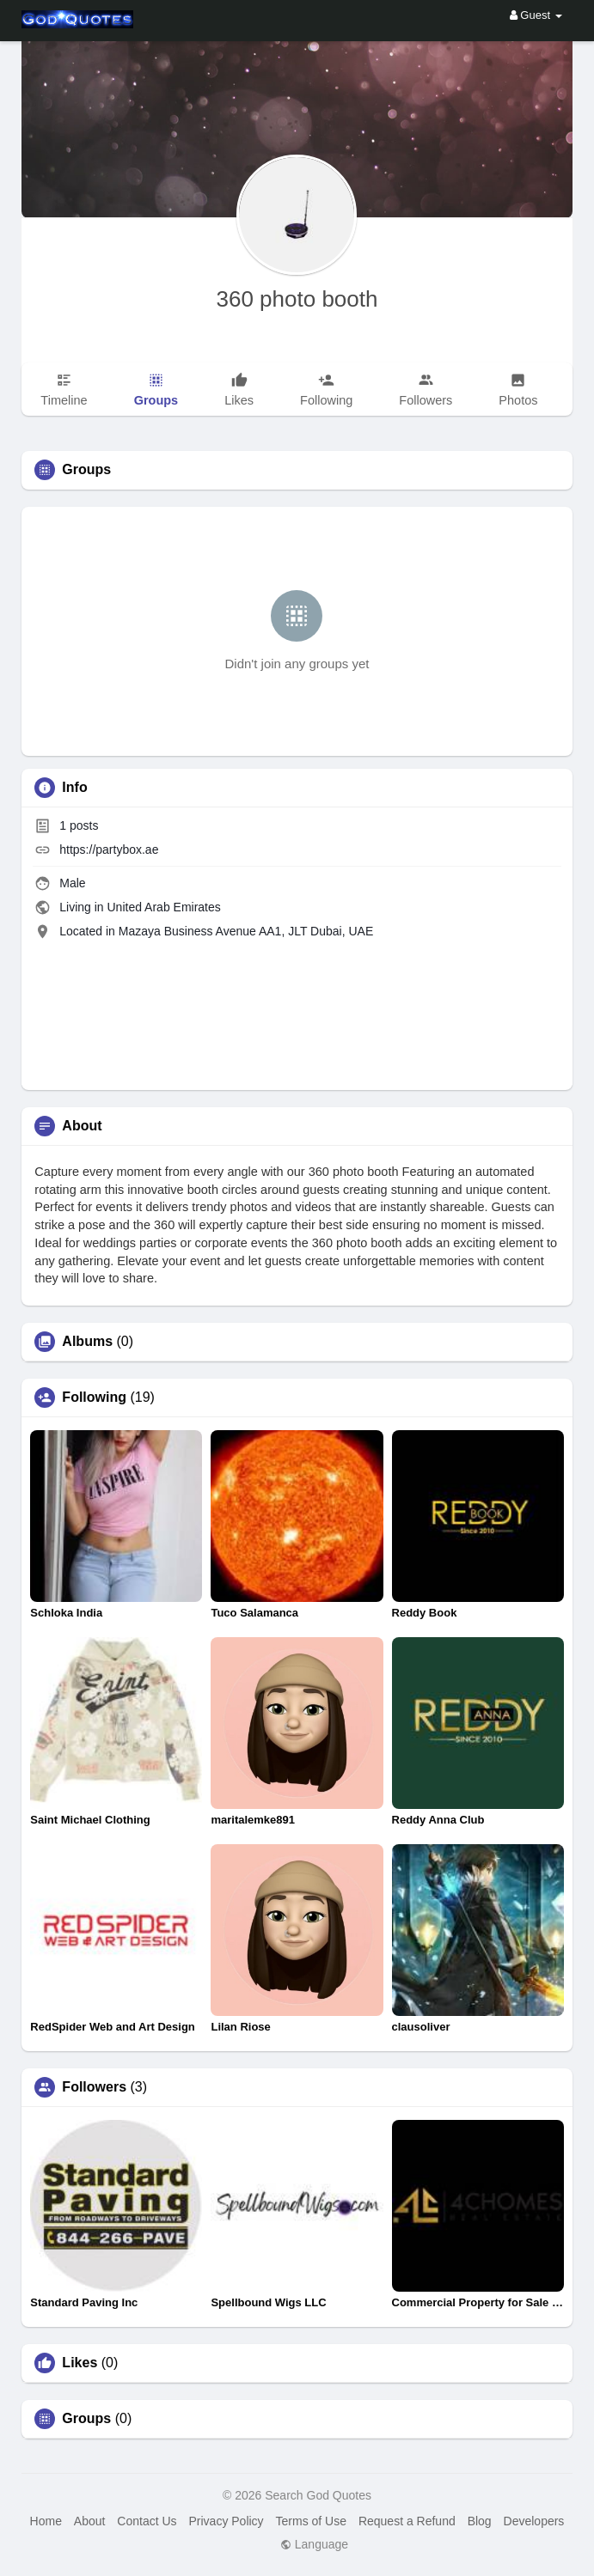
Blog (480, 2521)
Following (94, 1397)
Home (46, 2521)
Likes (79, 2363)
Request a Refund (407, 2521)
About (90, 2521)
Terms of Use (311, 2521)
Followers (94, 2087)
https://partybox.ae (108, 849)
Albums (87, 1342)
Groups (86, 2419)
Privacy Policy (225, 2521)
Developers (534, 2521)
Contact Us (146, 2521)
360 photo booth (297, 299)
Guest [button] (536, 15)
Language (314, 2544)
